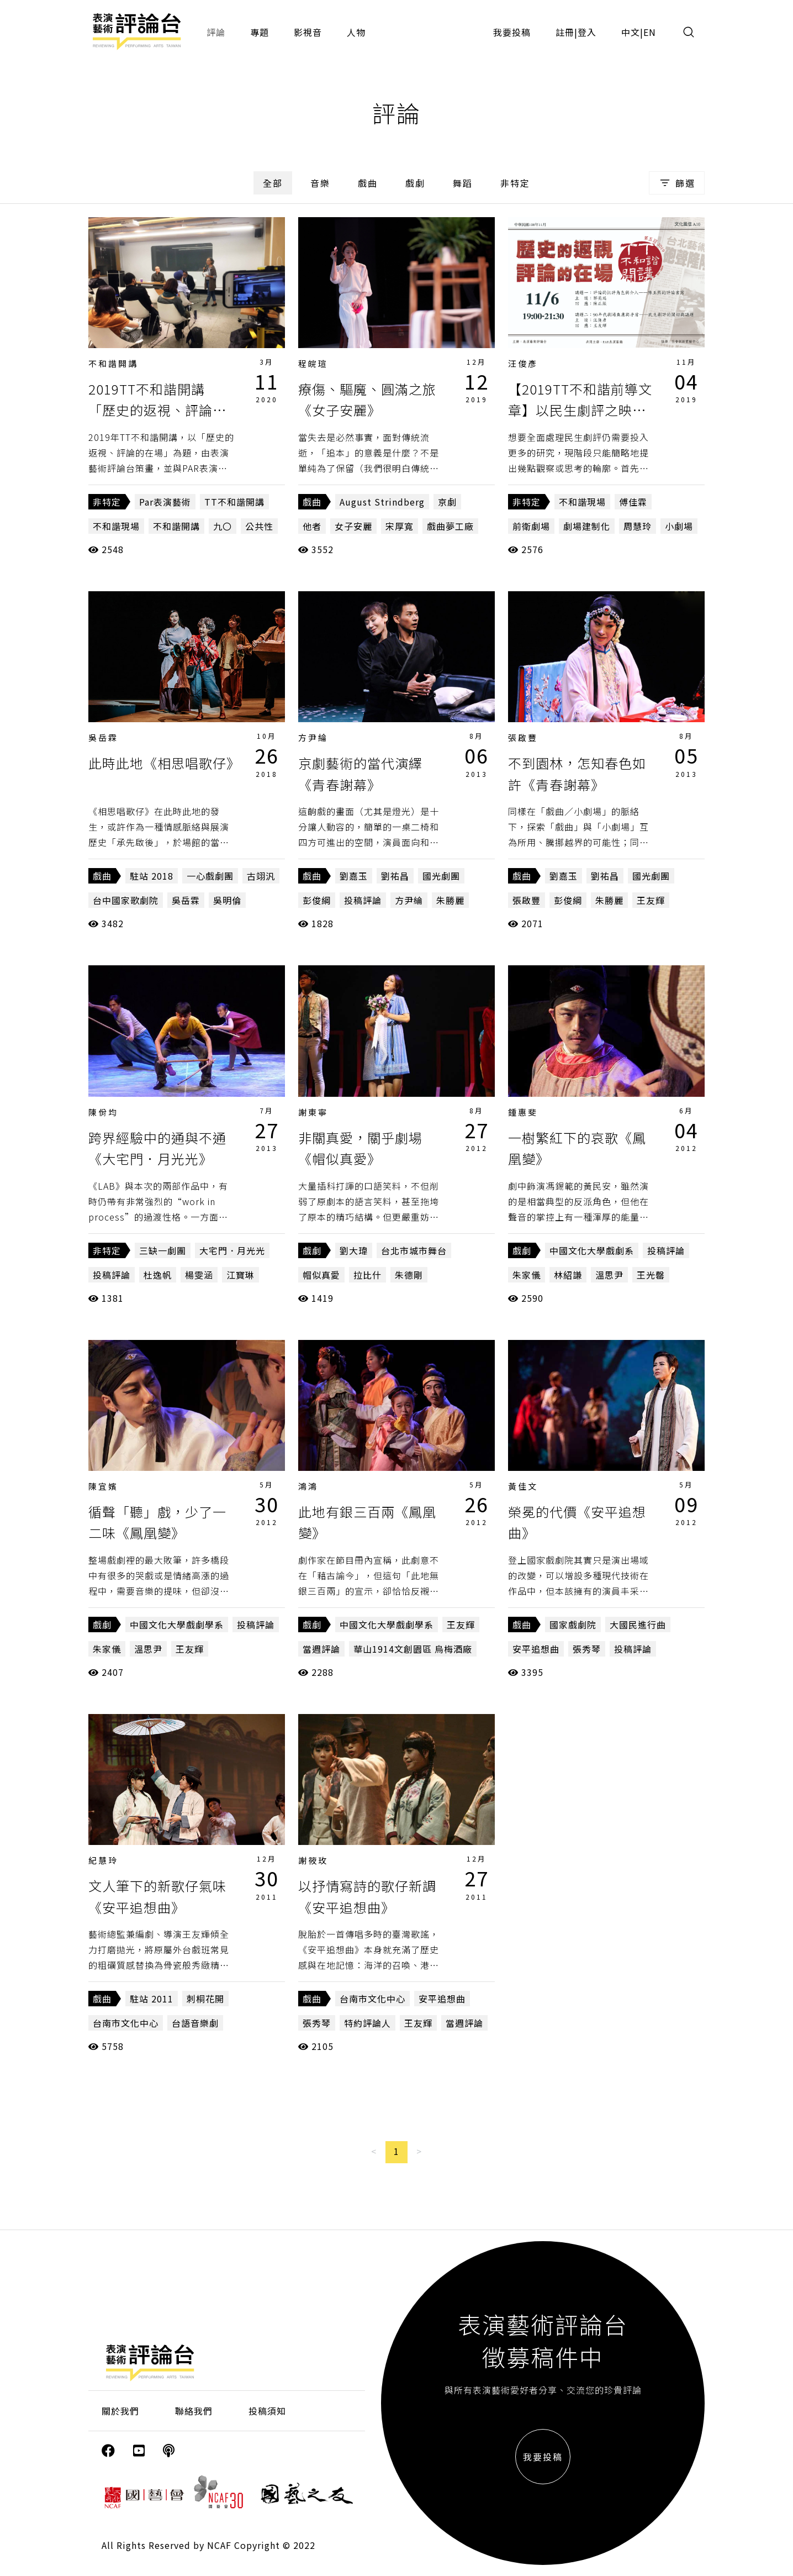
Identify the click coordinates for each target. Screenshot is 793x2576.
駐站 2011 (151, 1998)
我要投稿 (512, 32)
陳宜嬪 (103, 1486)
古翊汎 (261, 875)
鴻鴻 (308, 1486)
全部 (273, 183)
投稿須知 (267, 2410)
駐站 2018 (151, 875)
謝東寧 (313, 1112)
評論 (216, 32)
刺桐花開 (205, 1998)
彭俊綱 (317, 900)
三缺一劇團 (162, 1250)
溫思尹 (609, 1274)
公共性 (259, 526)
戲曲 (368, 183)
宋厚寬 (399, 526)
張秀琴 (587, 1648)
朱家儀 (526, 1274)
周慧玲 (637, 526)
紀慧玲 (103, 1860)
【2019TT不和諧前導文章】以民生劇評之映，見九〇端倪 (580, 410)
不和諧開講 (113, 363)
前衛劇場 (531, 526)
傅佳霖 (633, 501)
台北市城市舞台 (414, 1250)
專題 (259, 32)
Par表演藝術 (165, 501)
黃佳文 (523, 1486)
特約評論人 (367, 2023)
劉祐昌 (395, 875)
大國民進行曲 (638, 1624)
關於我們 (120, 2410)
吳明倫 (227, 900)
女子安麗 (353, 526)
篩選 (676, 183)
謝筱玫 (313, 1860)
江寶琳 (240, 1274)
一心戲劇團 (210, 875)
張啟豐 (523, 737)
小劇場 (679, 526)
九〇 (222, 526)
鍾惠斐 (523, 1112)
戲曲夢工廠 (450, 526)
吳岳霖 (103, 737)
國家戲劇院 (572, 1624)
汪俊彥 (523, 363)
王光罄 (651, 1274)
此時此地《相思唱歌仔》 (164, 762)
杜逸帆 (158, 1274)
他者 (312, 526)
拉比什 (367, 1274)
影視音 (308, 32)
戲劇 (415, 183)
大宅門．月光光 (232, 1250)
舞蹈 (463, 183)
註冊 (565, 32)
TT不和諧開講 (234, 501)
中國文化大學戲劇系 (591, 1250)
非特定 (515, 183)
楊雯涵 (199, 1274)
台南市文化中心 (125, 2023)
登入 (587, 32)
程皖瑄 (313, 363)
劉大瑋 (354, 1250)
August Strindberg (382, 501)
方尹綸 (313, 737)
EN (649, 32)
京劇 (447, 501)
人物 (356, 32)
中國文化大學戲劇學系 (177, 1624)
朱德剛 (409, 1274)
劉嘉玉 (354, 875)
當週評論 (321, 1648)
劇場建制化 (586, 526)
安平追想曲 (535, 1648)
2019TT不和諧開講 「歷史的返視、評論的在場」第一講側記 (157, 410)
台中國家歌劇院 (125, 900)
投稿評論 (363, 900)
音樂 (320, 183)
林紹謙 (568, 1274)
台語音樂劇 (195, 2023)
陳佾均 (103, 1112)
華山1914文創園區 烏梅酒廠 (412, 1648)
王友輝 (651, 900)
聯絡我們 (194, 2410)
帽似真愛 (321, 1274)
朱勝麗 (450, 900)
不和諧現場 (116, 526)
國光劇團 (441, 875)
